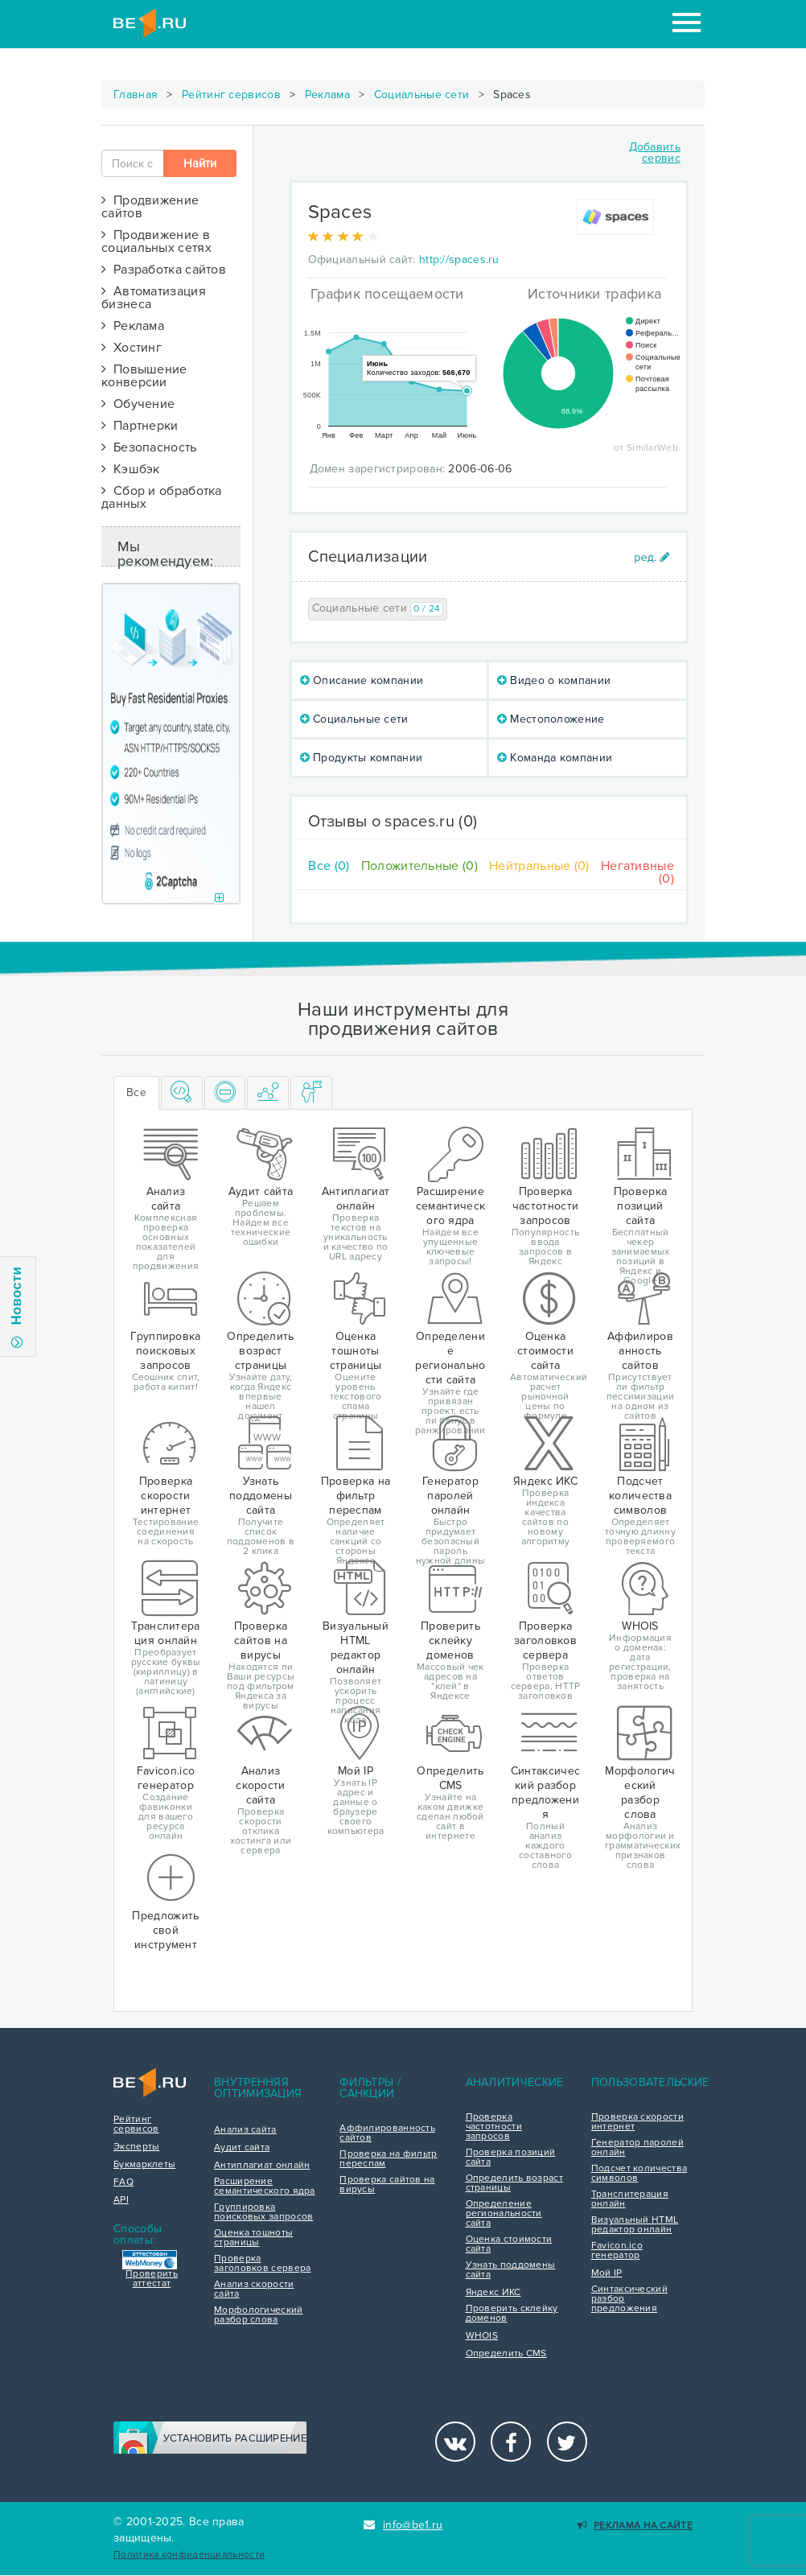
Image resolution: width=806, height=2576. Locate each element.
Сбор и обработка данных (161, 497)
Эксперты (136, 2147)
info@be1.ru (403, 2525)
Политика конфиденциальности (189, 2555)
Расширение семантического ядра (264, 2186)
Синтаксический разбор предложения (629, 2299)
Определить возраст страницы (514, 2183)
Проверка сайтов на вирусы (386, 2185)
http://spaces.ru (459, 259)
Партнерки (140, 426)
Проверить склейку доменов (512, 2313)
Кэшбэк (130, 469)
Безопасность (149, 447)
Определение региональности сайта (504, 2213)
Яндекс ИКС (493, 2293)
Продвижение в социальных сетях (156, 241)
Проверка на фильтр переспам (388, 2159)
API (121, 2200)
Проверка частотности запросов (494, 2126)
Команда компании (554, 758)
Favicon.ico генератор (617, 2251)
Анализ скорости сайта (254, 2289)
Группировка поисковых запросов (263, 2212)
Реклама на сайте (635, 2526)
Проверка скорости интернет (637, 2122)
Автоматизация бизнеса (153, 297)
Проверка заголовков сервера (262, 2263)
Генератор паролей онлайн (637, 2148)
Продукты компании (361, 758)
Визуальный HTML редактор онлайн (635, 2225)
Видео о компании (554, 680)
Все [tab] (136, 1092)
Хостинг (131, 348)
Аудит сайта (241, 2148)
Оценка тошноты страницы (253, 2238)
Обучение (138, 404)
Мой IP (607, 2273)
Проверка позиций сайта (511, 2157)
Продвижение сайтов (150, 206)
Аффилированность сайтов (387, 2133)
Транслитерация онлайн (629, 2199)
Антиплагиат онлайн (262, 2165)
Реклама (327, 94)
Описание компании (362, 680)
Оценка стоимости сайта (509, 2244)
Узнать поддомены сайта (511, 2270)
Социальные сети (422, 94)
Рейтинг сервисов (231, 94)
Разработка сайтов (163, 270)
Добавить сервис (655, 152)
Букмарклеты (144, 2165)
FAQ (123, 2182)
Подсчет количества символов (639, 2173)
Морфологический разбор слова (258, 2315)
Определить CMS (506, 2354)
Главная (135, 94)
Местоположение (551, 719)
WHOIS (482, 2336)
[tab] (182, 1093)
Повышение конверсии (144, 375)
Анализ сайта (245, 2130)
